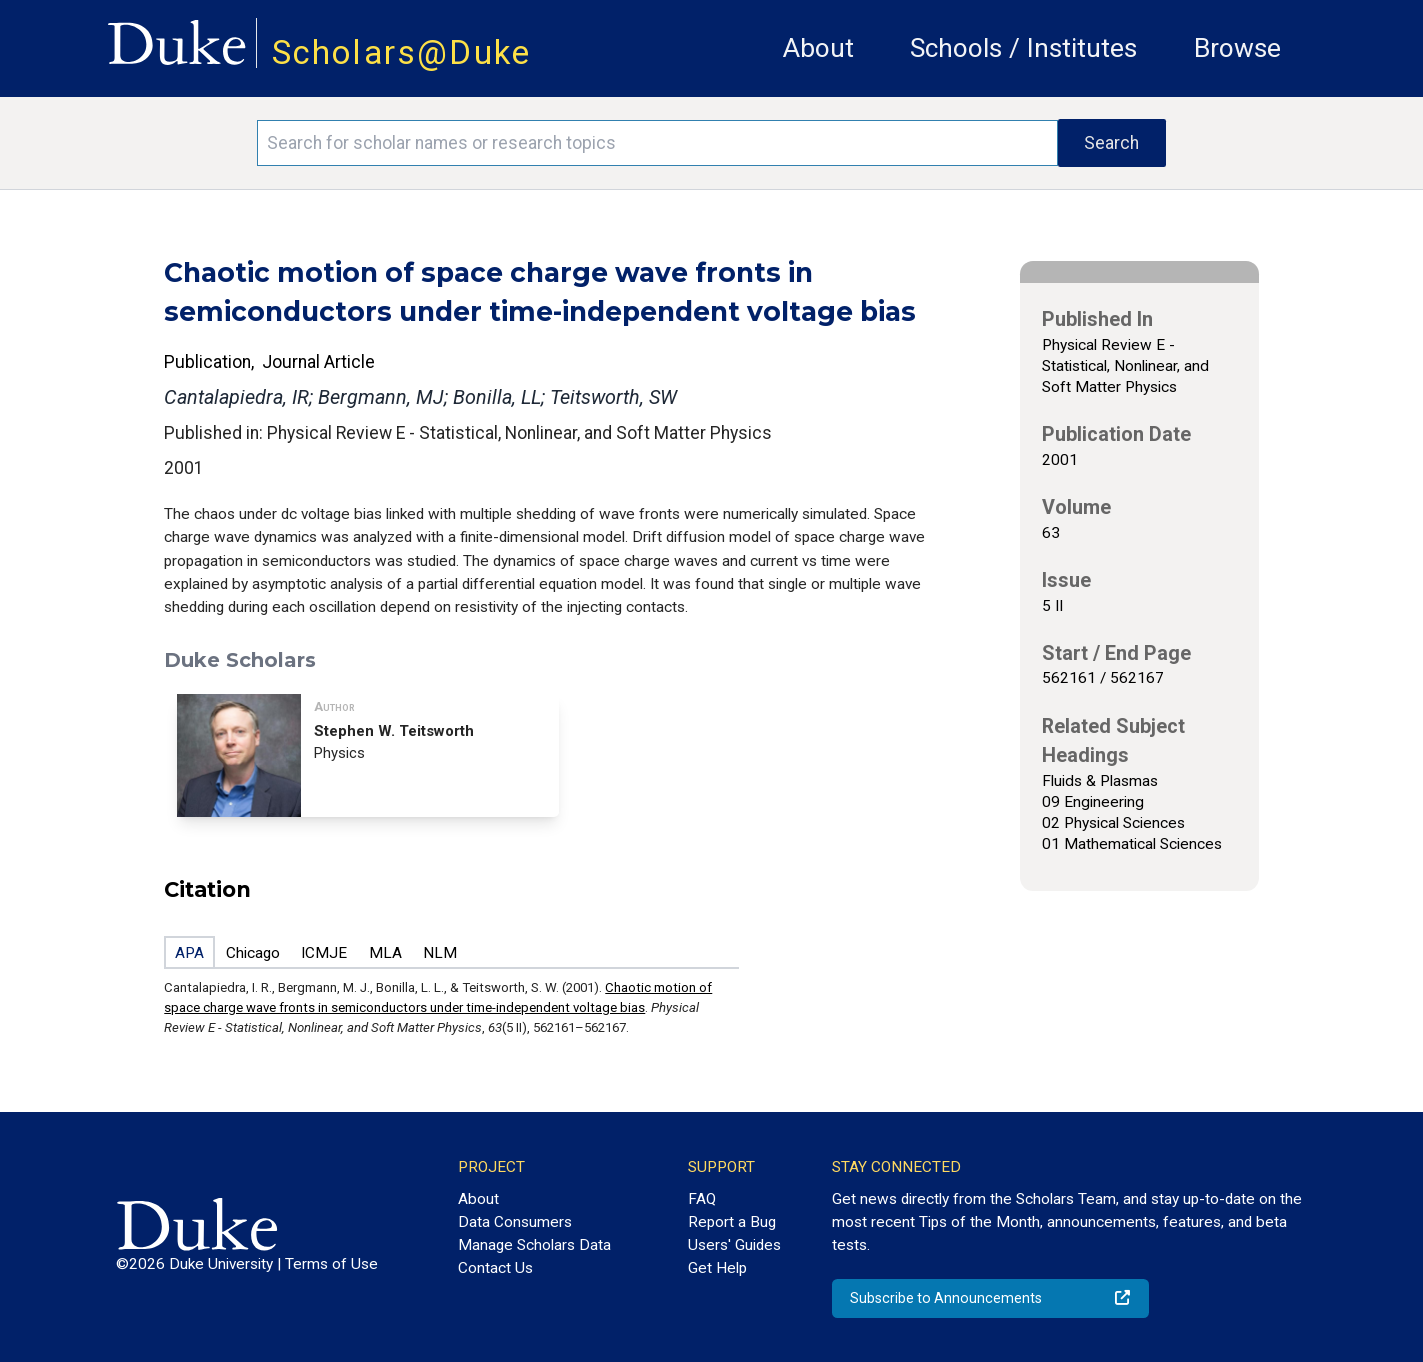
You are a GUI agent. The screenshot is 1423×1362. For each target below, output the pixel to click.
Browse (1237, 48)
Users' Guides (734, 1245)
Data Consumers (515, 1222)
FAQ (702, 1199)
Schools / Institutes (1023, 48)
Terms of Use (331, 1264)
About (818, 48)
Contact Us (495, 1268)
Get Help (717, 1268)
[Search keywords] (657, 143)
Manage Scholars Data (534, 1245)
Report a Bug (732, 1222)
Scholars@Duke (402, 52)
